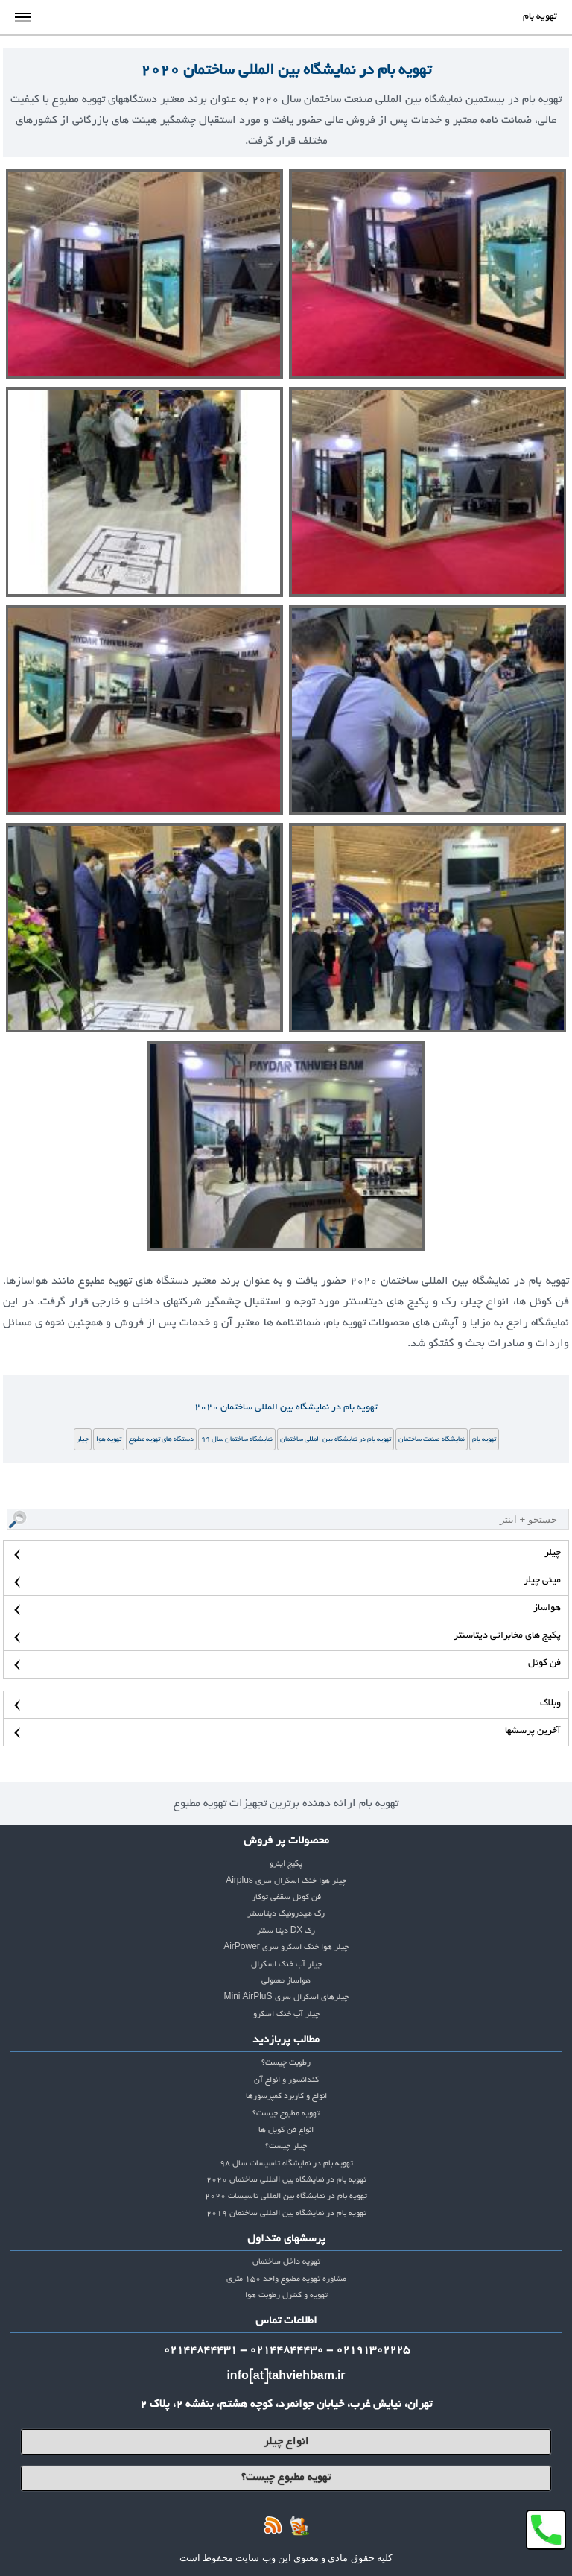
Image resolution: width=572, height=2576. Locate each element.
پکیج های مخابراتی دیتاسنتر (507, 1636)
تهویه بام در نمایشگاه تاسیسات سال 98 (286, 2163)
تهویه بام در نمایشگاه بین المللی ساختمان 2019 (286, 2213)
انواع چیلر (286, 2442)
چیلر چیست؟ (286, 2146)
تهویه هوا (108, 1439)
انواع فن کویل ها (286, 2130)
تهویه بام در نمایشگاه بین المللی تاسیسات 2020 (286, 2196)
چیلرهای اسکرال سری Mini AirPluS (285, 1997)
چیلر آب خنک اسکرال (286, 1964)
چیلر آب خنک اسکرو (286, 2014)
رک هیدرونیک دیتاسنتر (286, 1914)
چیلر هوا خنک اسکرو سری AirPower (286, 1947)
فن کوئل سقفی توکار (286, 1897)
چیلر (83, 1439)
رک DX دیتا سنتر (286, 1931)
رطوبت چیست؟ (286, 2063)
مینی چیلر (542, 1581)
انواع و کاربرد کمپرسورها (286, 2096)
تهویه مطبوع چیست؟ (286, 2113)
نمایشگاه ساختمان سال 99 (237, 1439)
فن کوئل (544, 1663)
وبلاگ (550, 1704)
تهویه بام (484, 1439)
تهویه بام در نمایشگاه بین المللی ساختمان (335, 1439)
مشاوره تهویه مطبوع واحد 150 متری (286, 2279)
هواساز (547, 1608)
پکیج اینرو (286, 1864)
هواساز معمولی (286, 1981)
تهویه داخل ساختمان (286, 2262)
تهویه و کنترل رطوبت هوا (286, 2295)
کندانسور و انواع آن (286, 2080)
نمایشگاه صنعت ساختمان (431, 1439)
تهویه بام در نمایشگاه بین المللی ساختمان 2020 (286, 71)
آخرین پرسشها (533, 1731)
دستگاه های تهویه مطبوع (161, 1439)
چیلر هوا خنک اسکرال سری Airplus (286, 1881)
